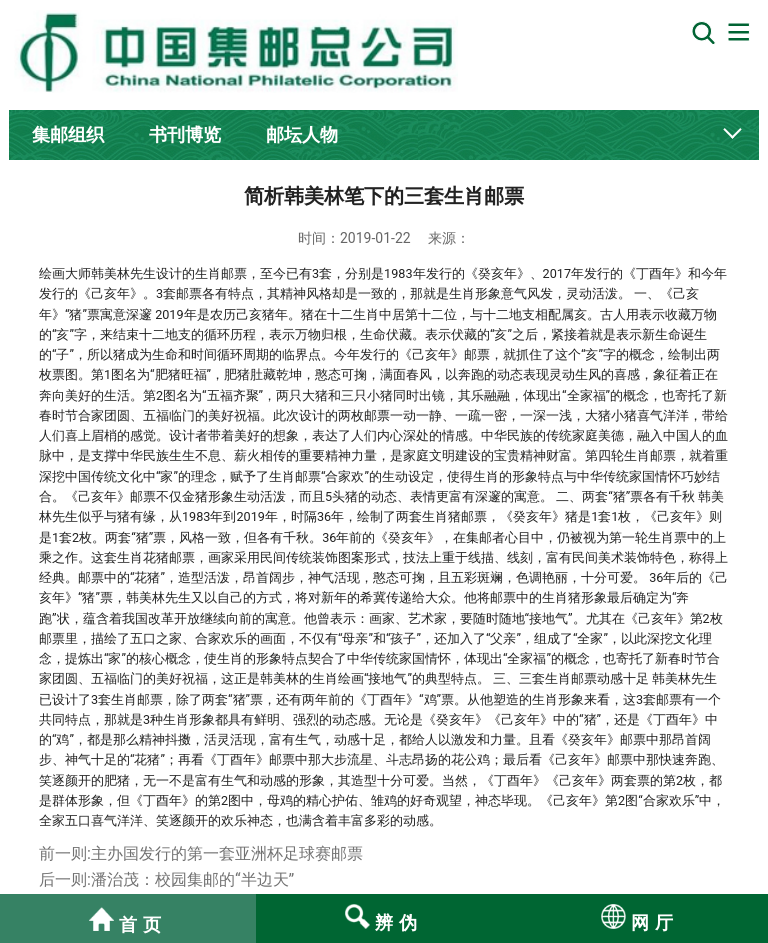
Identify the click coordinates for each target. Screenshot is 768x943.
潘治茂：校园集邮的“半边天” (192, 879)
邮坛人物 (302, 134)
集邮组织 (68, 134)
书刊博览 (185, 134)
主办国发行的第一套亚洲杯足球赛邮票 (227, 853)
